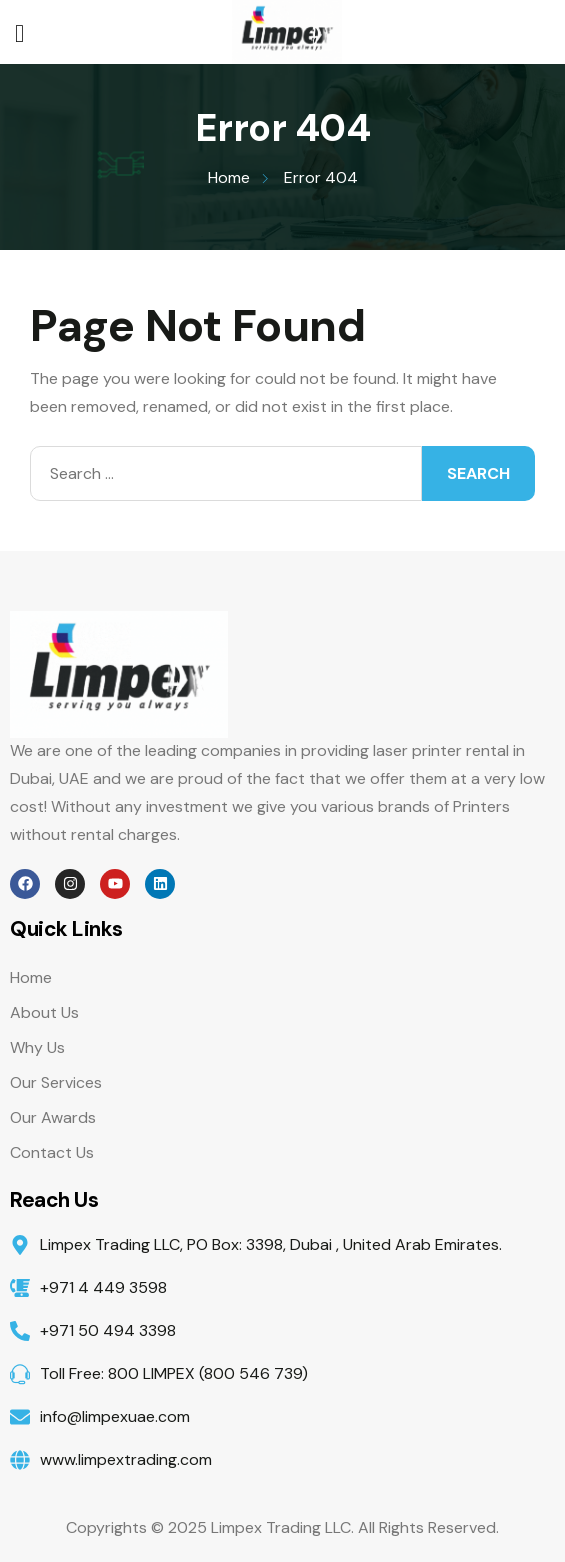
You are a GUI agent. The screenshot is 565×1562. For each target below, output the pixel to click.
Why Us (37, 1047)
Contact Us (52, 1152)
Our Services (56, 1082)
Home (31, 977)
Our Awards (53, 1117)
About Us (44, 1012)
